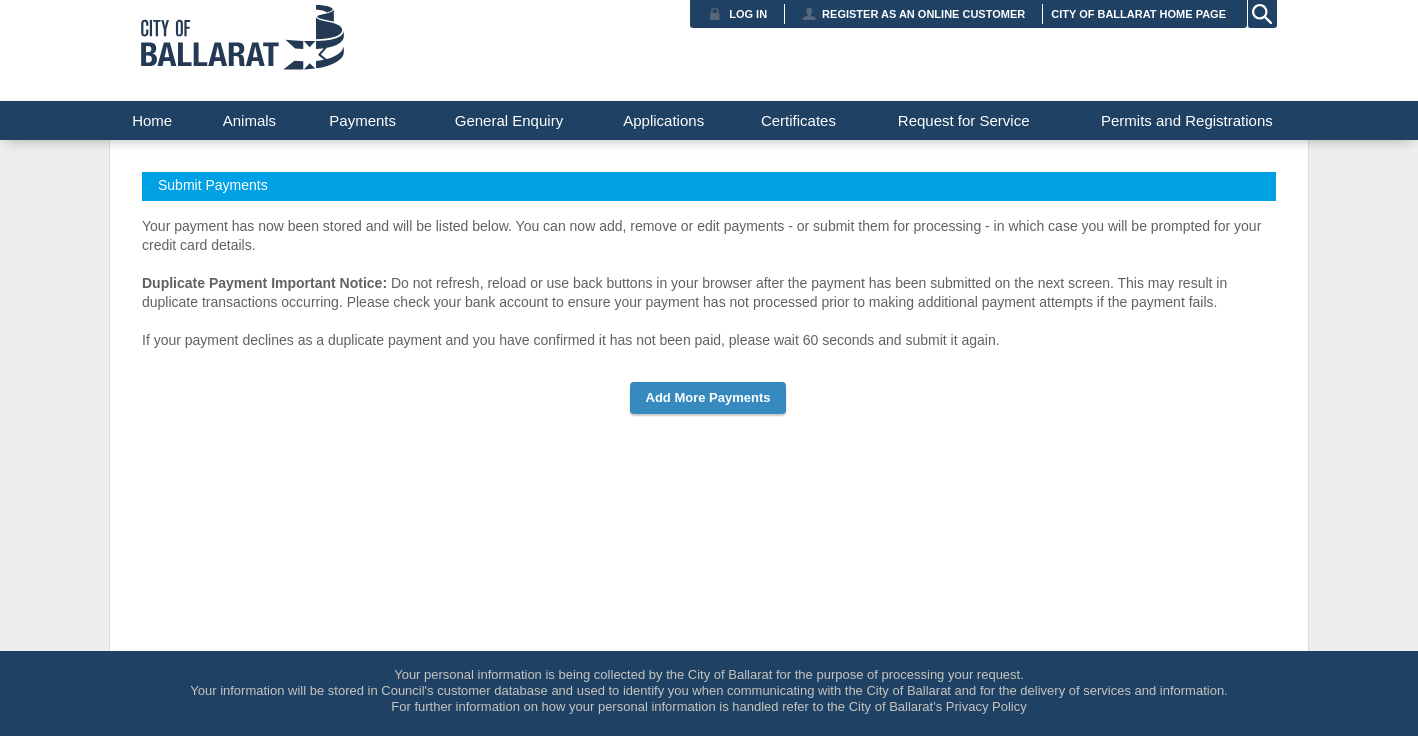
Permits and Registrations (1187, 120)
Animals (249, 120)
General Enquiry (509, 120)
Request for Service (964, 120)
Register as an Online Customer (923, 14)
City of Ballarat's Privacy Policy (938, 706)
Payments (362, 120)
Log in (748, 14)
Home (152, 120)
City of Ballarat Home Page (1138, 14)
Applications (663, 120)
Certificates (798, 120)
